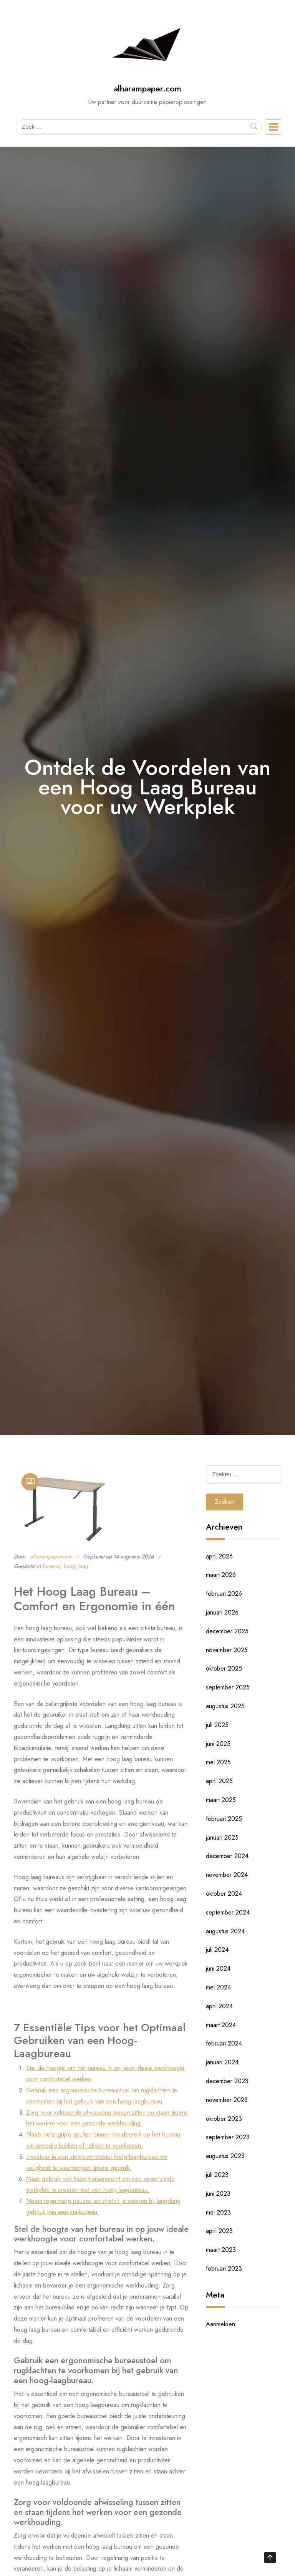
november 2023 (227, 2099)
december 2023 (227, 2081)
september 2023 (228, 2137)
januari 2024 (222, 2062)
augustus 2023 (225, 2156)
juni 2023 (218, 2193)
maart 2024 (221, 2025)
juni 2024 (218, 1968)
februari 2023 (224, 2268)
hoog (69, 1566)
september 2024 (228, 1912)
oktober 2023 (224, 2118)
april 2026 (219, 1556)
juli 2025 (217, 1725)
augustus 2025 (225, 1706)
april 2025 (219, 1781)
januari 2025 (222, 1837)
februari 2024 (224, 2043)
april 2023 (219, 2230)
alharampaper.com (147, 88)
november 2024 (227, 1874)
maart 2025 (221, 1799)
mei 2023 (218, 2212)
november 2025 (227, 1650)
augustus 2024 (225, 1931)
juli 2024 (217, 1949)
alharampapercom (50, 1556)
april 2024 (219, 2006)
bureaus (51, 1566)
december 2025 (227, 1631)
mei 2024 (218, 1987)
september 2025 (228, 1687)
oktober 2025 (224, 1668)
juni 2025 (218, 1743)
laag (83, 1566)
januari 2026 (222, 1612)
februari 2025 (224, 1818)
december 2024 (227, 1856)
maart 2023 (221, 2249)
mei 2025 (218, 1762)
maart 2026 (221, 1574)
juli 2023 (217, 2174)
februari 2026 (224, 1593)
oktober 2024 (224, 1893)
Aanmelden (220, 2324)
